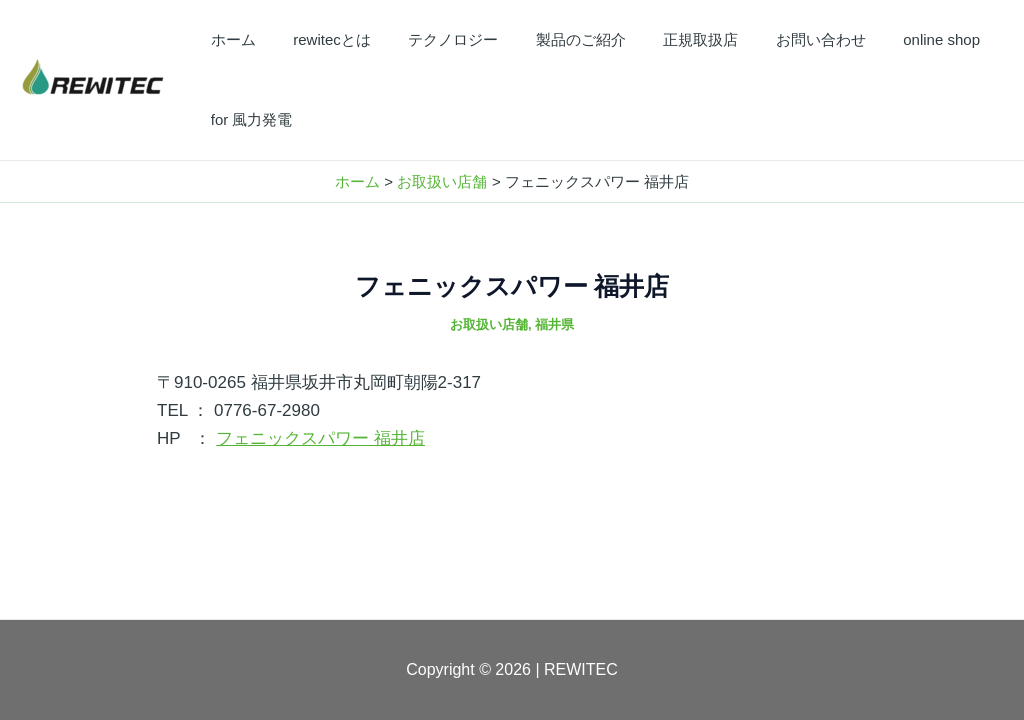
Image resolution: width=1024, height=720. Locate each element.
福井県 (554, 324)
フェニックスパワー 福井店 (320, 438)
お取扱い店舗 (489, 324)
